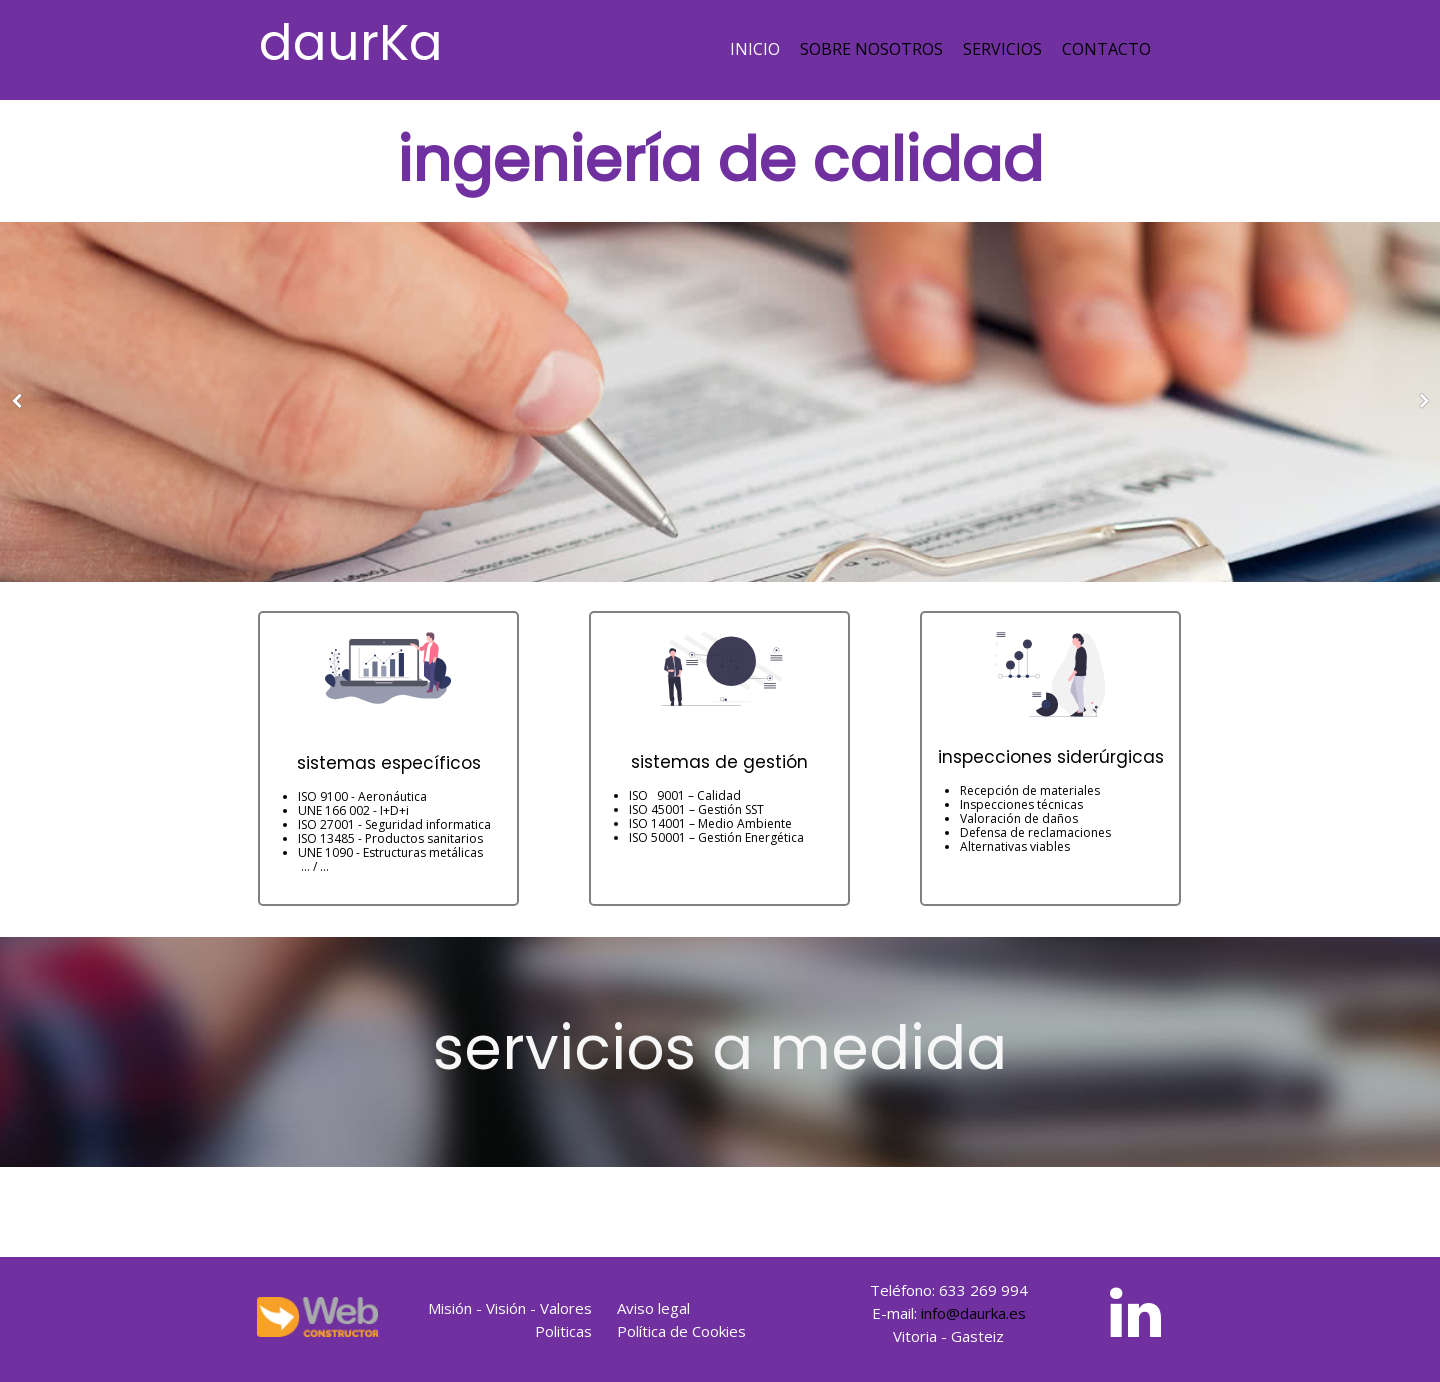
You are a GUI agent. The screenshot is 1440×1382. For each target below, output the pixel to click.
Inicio (755, 49)
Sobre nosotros (871, 49)
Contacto (1106, 49)
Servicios (1002, 49)
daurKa (351, 43)
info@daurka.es (973, 1313)
